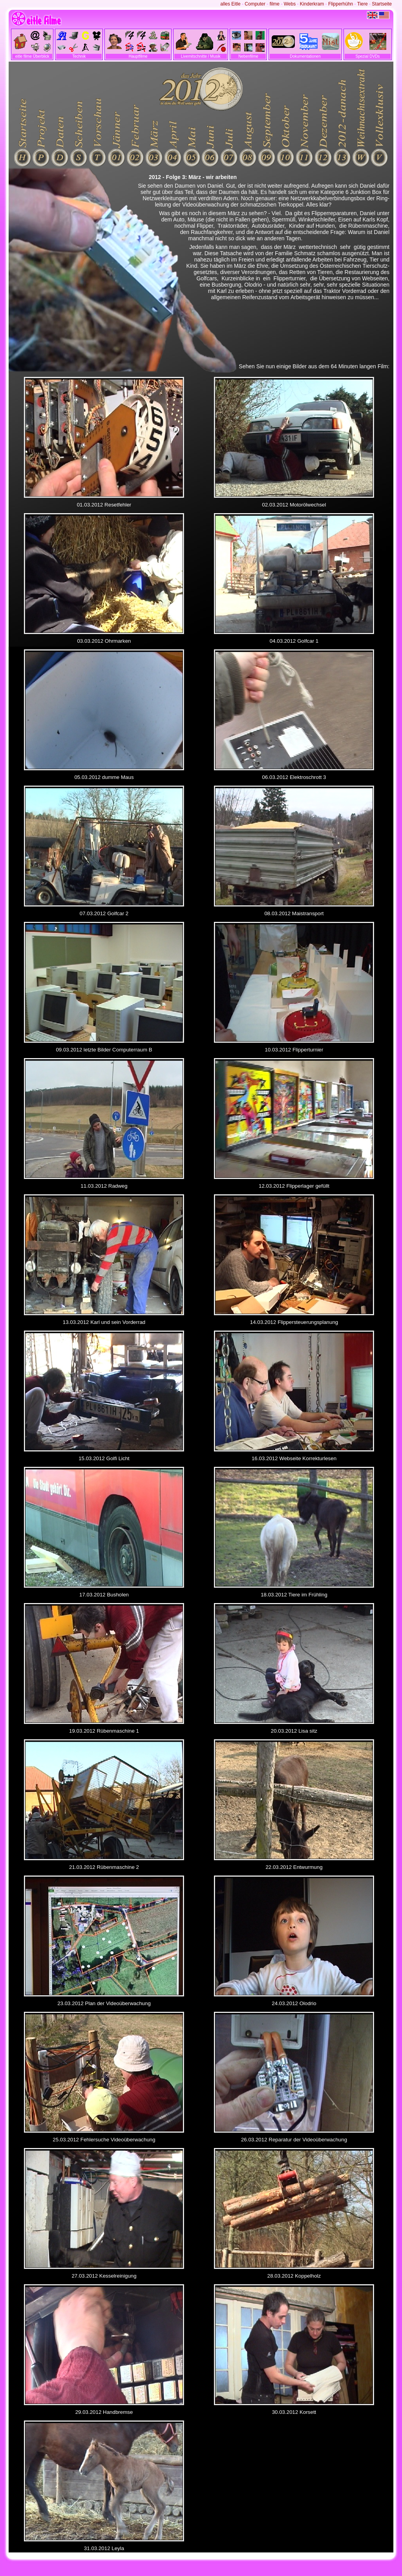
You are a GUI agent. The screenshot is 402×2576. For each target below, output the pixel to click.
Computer (255, 4)
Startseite (382, 4)
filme (275, 4)
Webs (290, 4)
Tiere (362, 4)
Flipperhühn (340, 4)
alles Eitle (230, 4)
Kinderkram (312, 4)
